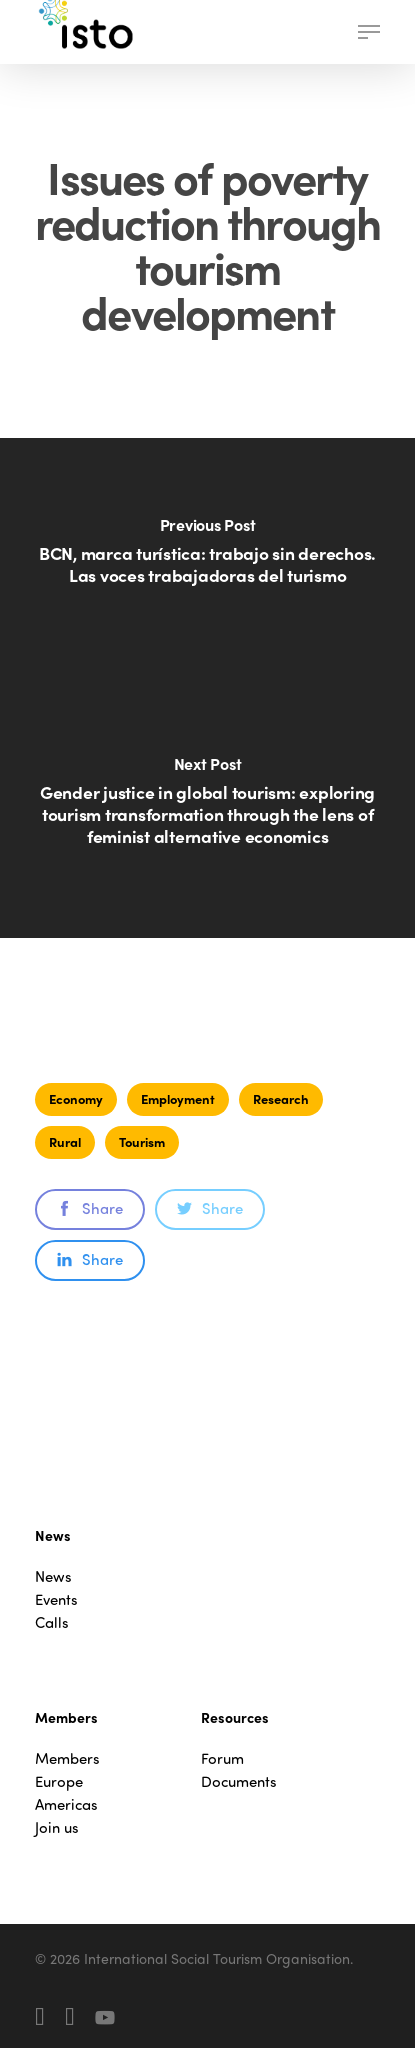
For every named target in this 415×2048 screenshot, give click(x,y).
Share (90, 1208)
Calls (52, 1622)
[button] (369, 32)
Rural (65, 1141)
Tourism (142, 1141)
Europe (59, 1781)
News (53, 1576)
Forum (222, 1758)
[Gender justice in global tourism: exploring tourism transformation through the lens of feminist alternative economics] (207, 813)
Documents (239, 1781)
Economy (76, 1098)
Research (281, 1098)
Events (56, 1599)
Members (67, 1758)
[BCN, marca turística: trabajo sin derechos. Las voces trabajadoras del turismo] (207, 563)
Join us (57, 1827)
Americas (66, 1804)
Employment (178, 1098)
